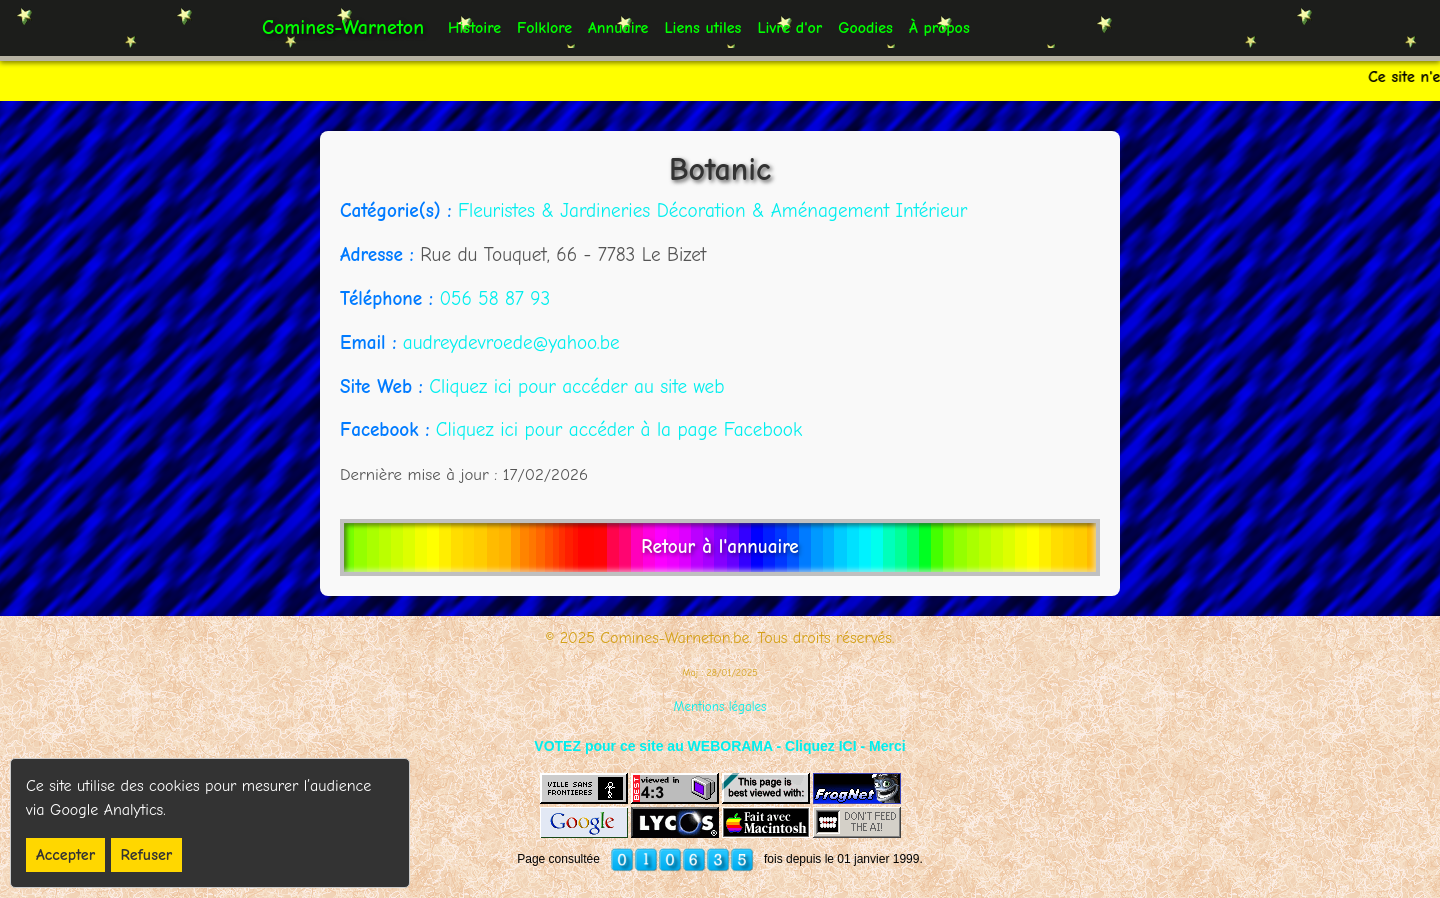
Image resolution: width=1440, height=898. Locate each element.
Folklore (544, 28)
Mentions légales (720, 706)
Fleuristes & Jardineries (557, 211)
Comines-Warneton (343, 27)
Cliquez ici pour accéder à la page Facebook (619, 430)
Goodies (865, 28)
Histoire (474, 28)
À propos (939, 28)
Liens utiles (702, 28)
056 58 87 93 (494, 299)
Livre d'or (789, 28)
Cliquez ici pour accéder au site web (576, 387)
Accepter (65, 855)
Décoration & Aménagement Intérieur (812, 211)
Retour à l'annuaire (719, 547)
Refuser (147, 855)
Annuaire (618, 28)
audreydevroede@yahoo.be (511, 343)
